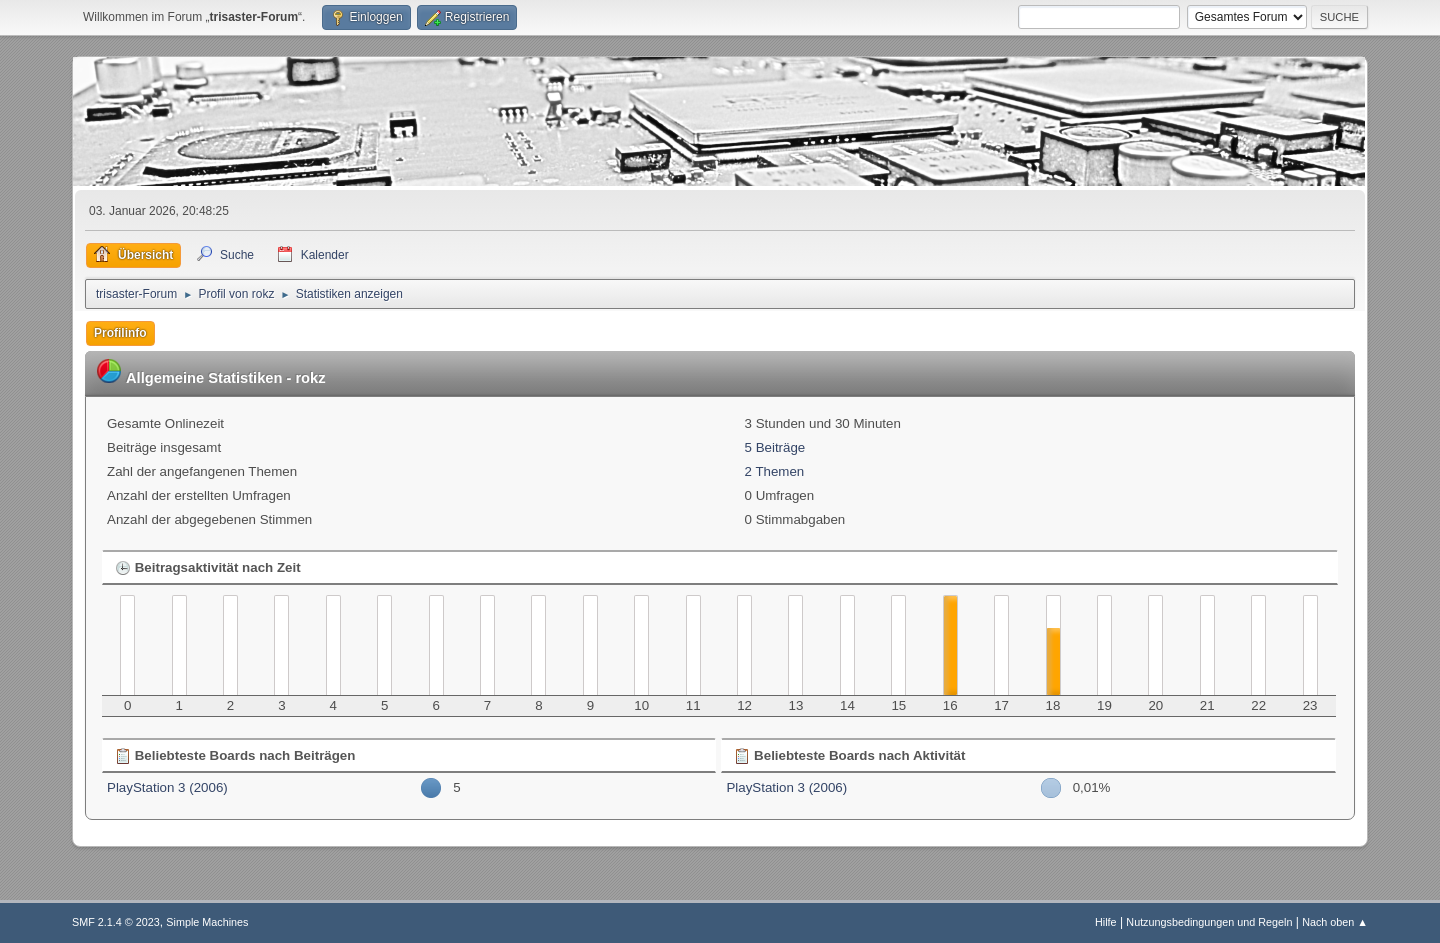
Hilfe (1106, 922)
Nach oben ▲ (1335, 922)
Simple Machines (207, 922)
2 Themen (775, 471)
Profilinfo (120, 333)
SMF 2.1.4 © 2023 (116, 922)
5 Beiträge (775, 447)
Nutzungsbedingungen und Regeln (1209, 922)
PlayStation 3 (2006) (167, 787)
